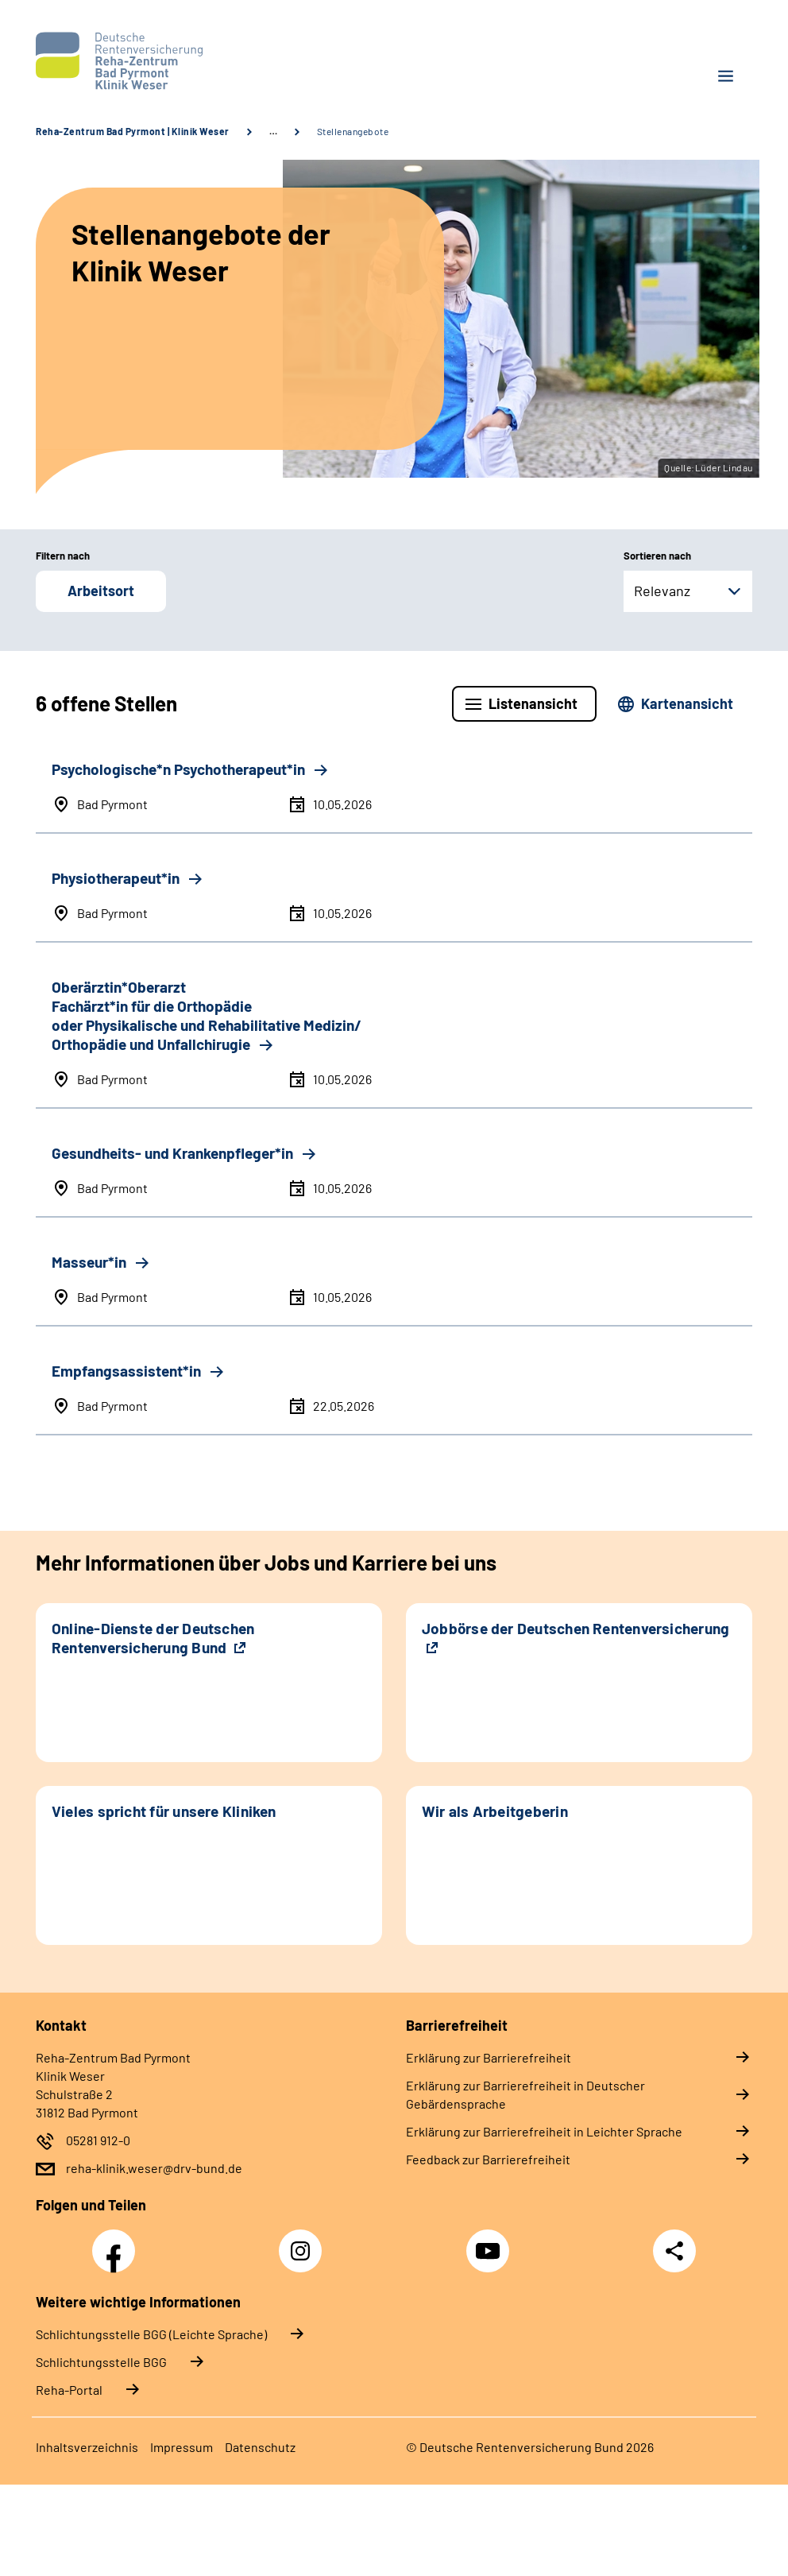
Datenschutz (260, 2446)
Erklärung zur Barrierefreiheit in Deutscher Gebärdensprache (525, 2094)
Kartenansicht (687, 703)
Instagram (304, 2242)
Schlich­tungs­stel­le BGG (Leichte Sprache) (151, 2334)
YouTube (490, 2242)
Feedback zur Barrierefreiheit (488, 2159)
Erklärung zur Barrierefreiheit (488, 2057)
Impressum (181, 2446)
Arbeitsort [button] (101, 590)
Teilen (674, 2250)
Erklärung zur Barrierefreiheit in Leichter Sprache (544, 2131)
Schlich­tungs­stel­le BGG (101, 2361)
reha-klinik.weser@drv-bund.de (154, 2167)
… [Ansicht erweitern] (273, 131)
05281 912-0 (98, 2140)
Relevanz (662, 590)
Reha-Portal (69, 2389)
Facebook (117, 2242)
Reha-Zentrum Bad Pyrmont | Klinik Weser (133, 131)
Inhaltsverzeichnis (87, 2446)
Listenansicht (533, 703)
